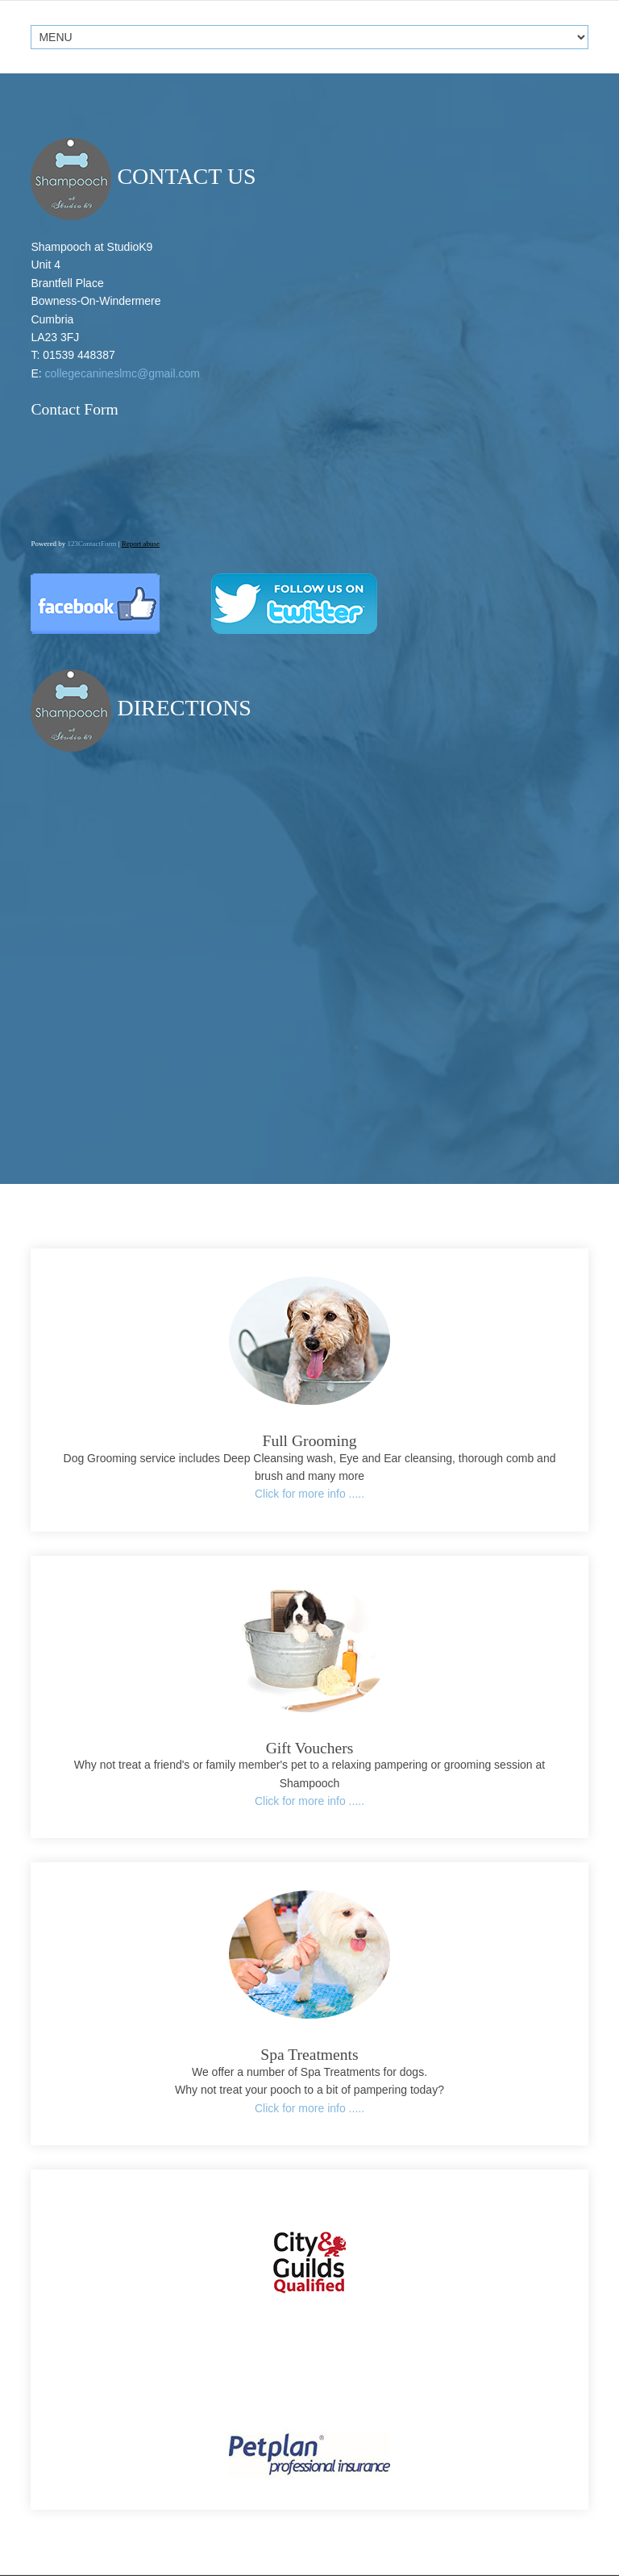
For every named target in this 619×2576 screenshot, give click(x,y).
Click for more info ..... (309, 1493)
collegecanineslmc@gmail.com (122, 373)
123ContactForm (91, 544)
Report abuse (141, 544)
